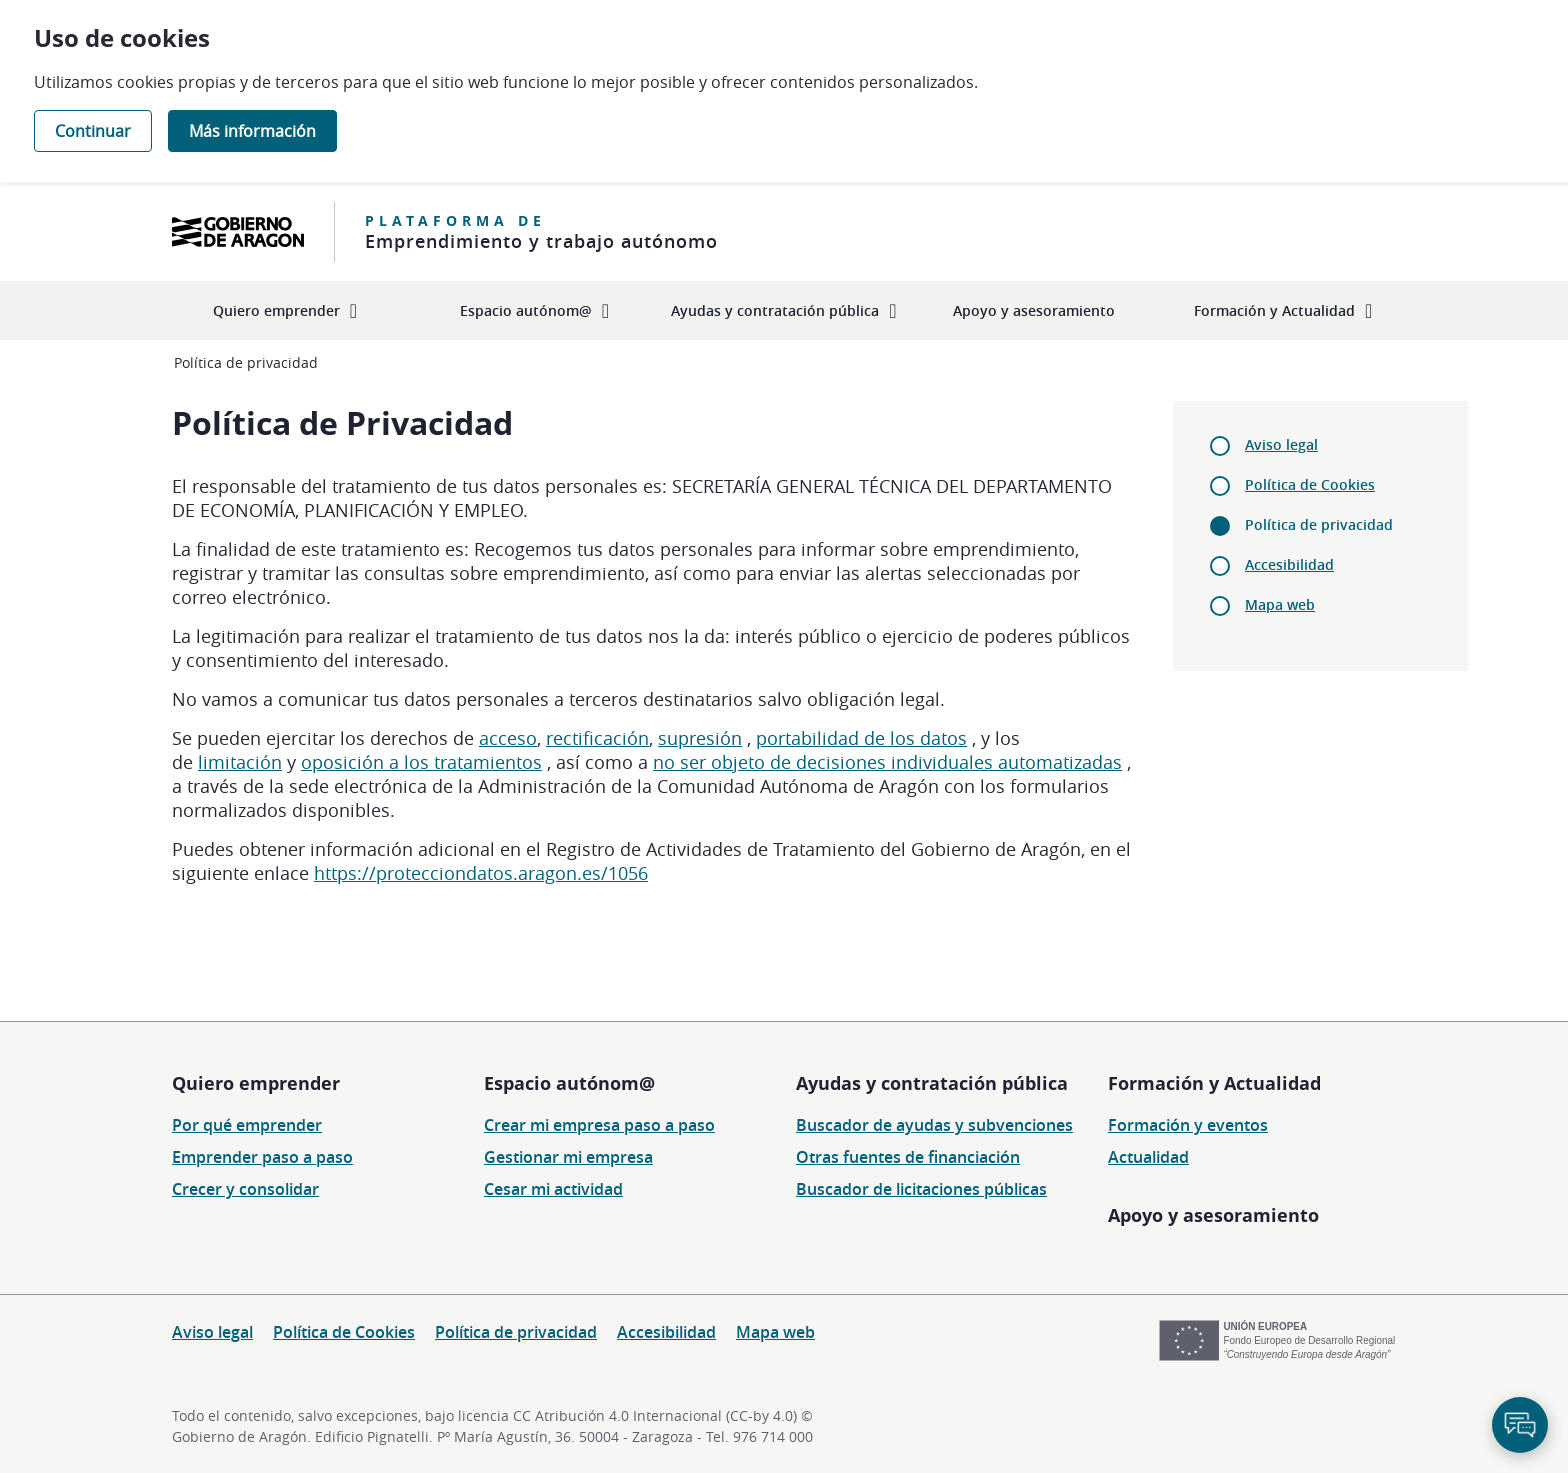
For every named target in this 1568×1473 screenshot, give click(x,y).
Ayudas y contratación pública (932, 1083)
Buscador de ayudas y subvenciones (934, 1125)
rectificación (597, 738)
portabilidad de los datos (861, 738)
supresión (700, 738)
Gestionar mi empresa (568, 1157)
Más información (252, 131)
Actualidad (1148, 1157)
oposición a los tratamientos (421, 762)
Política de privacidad (516, 1332)
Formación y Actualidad (1214, 1083)
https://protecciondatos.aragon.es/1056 (481, 873)
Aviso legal (1281, 444)
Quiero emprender (256, 1083)
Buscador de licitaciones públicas (921, 1189)
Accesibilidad (1289, 564)
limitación (240, 762)
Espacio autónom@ (569, 1083)
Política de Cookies (1310, 484)
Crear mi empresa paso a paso (599, 1125)
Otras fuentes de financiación (908, 1157)
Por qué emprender (247, 1125)
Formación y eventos (1188, 1125)
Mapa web (1280, 604)
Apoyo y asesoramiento (1213, 1215)
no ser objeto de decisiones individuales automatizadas (887, 762)
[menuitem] (285, 310)
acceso (508, 738)
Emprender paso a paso (262, 1157)
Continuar (93, 131)
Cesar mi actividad (553, 1189)
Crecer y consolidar (245, 1189)
